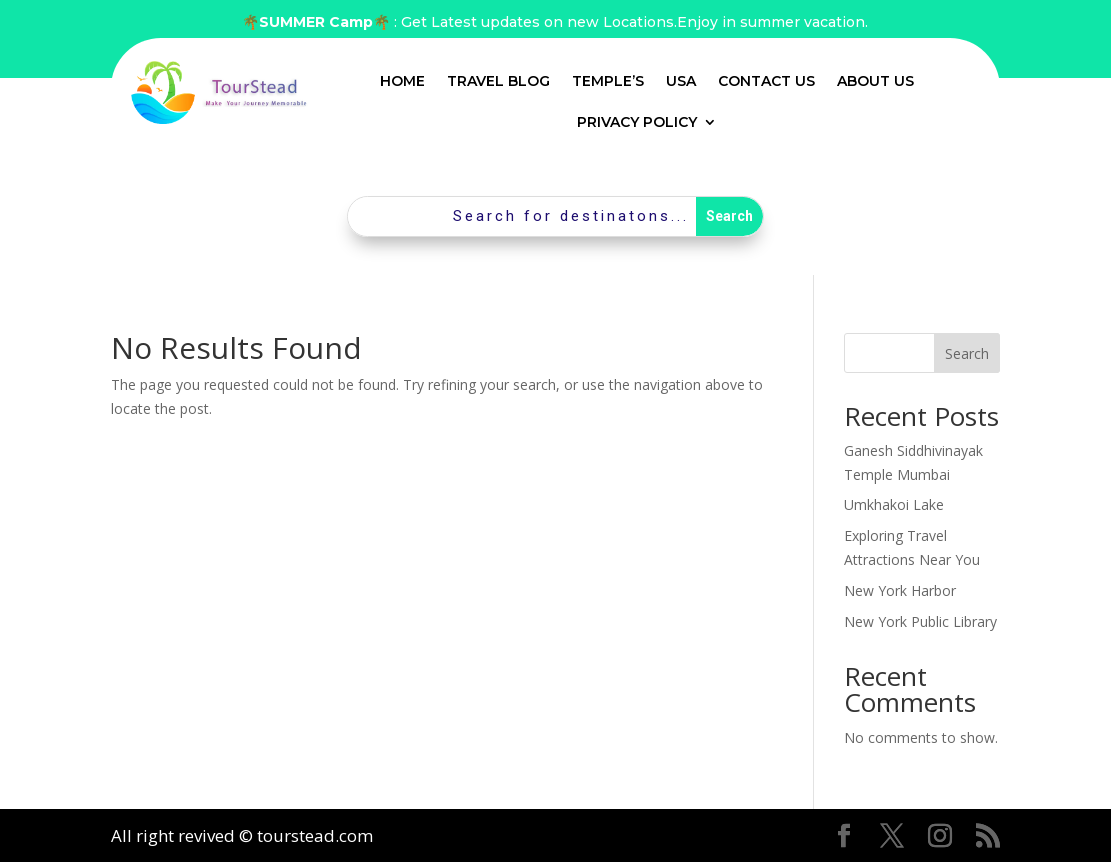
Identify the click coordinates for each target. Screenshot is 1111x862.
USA (681, 81)
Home (402, 81)
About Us (875, 81)
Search (967, 353)
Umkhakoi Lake (894, 504)
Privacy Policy (637, 122)
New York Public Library (920, 621)
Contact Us (766, 81)
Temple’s (608, 81)
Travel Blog (498, 81)
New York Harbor (900, 590)
